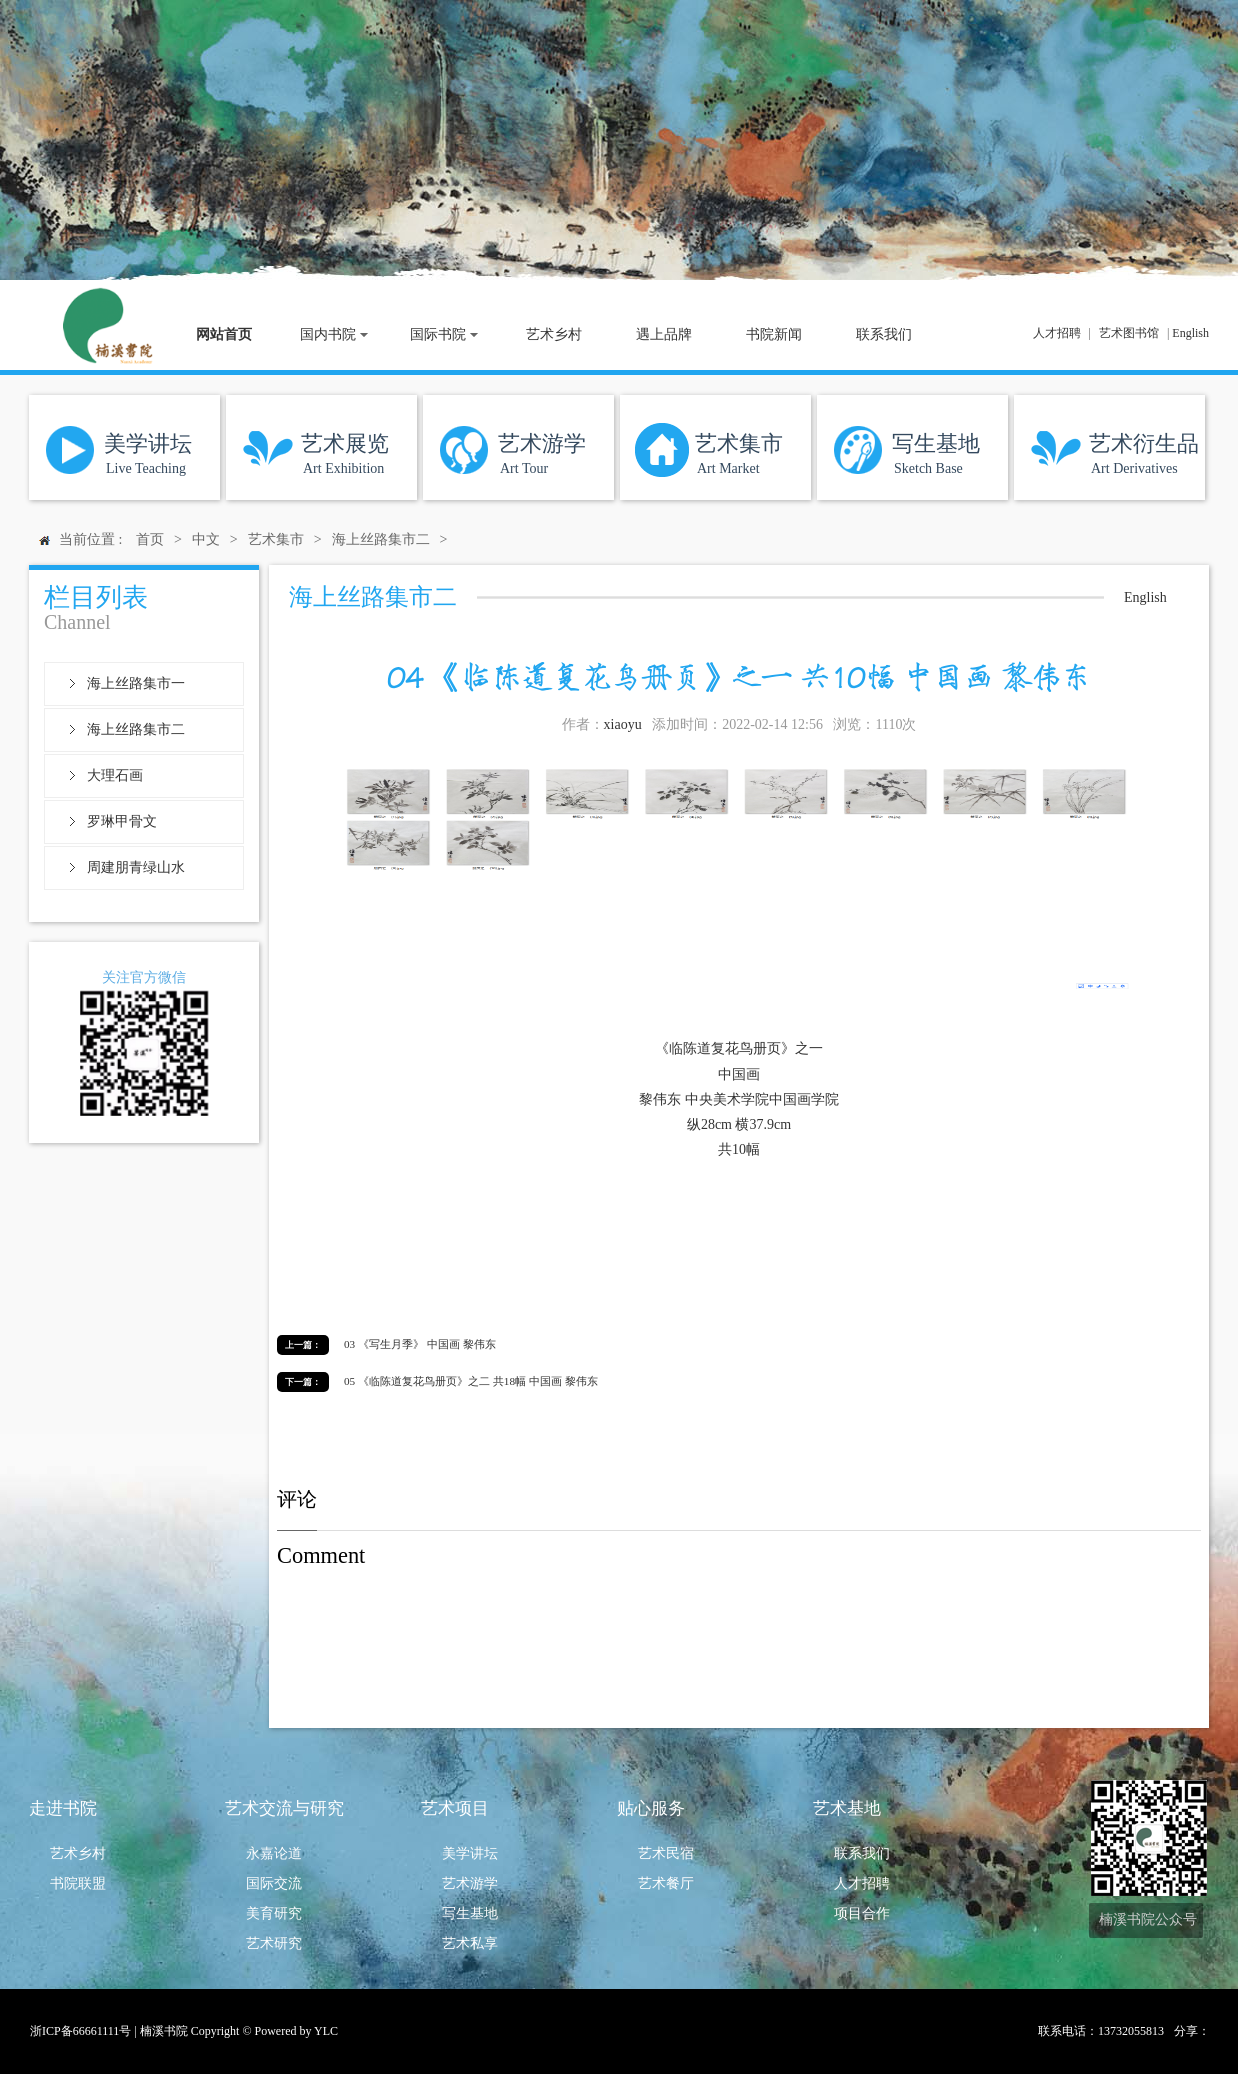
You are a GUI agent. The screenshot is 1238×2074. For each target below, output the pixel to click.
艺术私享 (470, 1943)
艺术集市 (276, 539)
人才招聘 (1057, 333)
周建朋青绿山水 (136, 867)
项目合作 (862, 1913)
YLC (326, 2031)
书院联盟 (78, 1883)
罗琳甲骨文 (122, 821)
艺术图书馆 (1129, 333)
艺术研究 (274, 1943)
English (1190, 333)
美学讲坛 (470, 1853)
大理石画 (115, 775)
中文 (206, 539)
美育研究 (274, 1913)
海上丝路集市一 (136, 683)
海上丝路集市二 (136, 729)
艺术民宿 (666, 1853)
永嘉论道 (274, 1853)
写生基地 (470, 1913)
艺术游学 (470, 1883)
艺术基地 (847, 1808)
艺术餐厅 (666, 1883)
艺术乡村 (78, 1853)
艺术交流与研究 (284, 1808)
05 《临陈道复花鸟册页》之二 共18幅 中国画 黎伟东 (471, 1381)
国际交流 (274, 1883)
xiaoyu (623, 724)
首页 (150, 539)
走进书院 (63, 1808)
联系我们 (862, 1853)
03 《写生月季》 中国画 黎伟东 (420, 1344)
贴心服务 (651, 1808)
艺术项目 (455, 1808)
